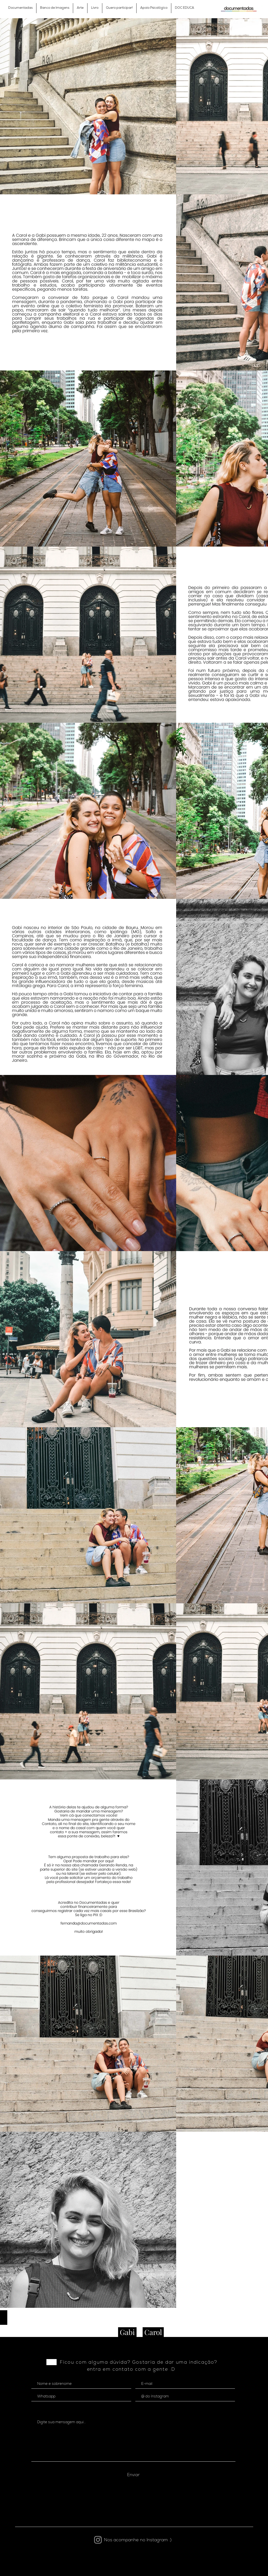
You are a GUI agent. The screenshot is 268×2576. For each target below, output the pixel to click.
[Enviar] (133, 2475)
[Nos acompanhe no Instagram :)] (138, 2540)
